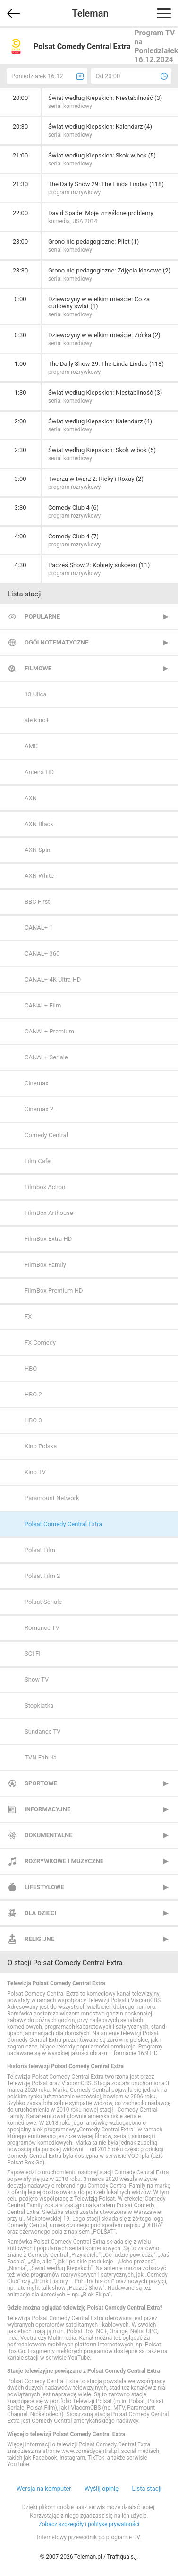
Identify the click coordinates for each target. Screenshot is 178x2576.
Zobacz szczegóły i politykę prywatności (89, 2524)
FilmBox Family (45, 1264)
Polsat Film (40, 1549)
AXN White (39, 875)
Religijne (39, 1938)
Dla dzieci (40, 1912)
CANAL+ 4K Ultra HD (53, 979)
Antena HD (39, 772)
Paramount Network (52, 1498)
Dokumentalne (49, 1835)
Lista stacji (146, 2488)
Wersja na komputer (44, 2488)
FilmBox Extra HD (48, 1238)
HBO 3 (33, 1420)
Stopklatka (39, 1705)
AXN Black (39, 823)
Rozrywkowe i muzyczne (64, 1861)
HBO (31, 1368)
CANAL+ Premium (49, 1031)
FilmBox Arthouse (49, 1212)
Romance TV (42, 1627)
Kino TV (35, 1472)
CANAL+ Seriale (46, 1057)
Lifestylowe (44, 1887)
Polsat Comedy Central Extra (63, 1523)
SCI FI (33, 1653)
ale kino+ (37, 720)
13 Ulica (35, 694)
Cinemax (37, 1083)
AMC (31, 746)
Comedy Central (46, 1135)
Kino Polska (41, 1446)
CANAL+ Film (43, 1005)
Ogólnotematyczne (56, 642)
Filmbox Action (45, 1186)
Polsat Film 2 (42, 1575)
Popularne (42, 616)
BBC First (37, 901)
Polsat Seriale (43, 1601)
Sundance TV (42, 1731)
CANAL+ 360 (42, 953)
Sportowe (41, 1783)
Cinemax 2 (39, 1109)
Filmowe (38, 668)
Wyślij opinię (102, 2488)
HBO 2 (33, 1394)
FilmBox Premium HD (54, 1290)
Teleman (90, 13)
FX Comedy (40, 1342)
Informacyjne (47, 1809)
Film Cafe (38, 1160)
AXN (31, 797)
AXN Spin (38, 849)
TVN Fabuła (41, 1757)
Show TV (37, 1679)
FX (28, 1316)
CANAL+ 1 (39, 927)
